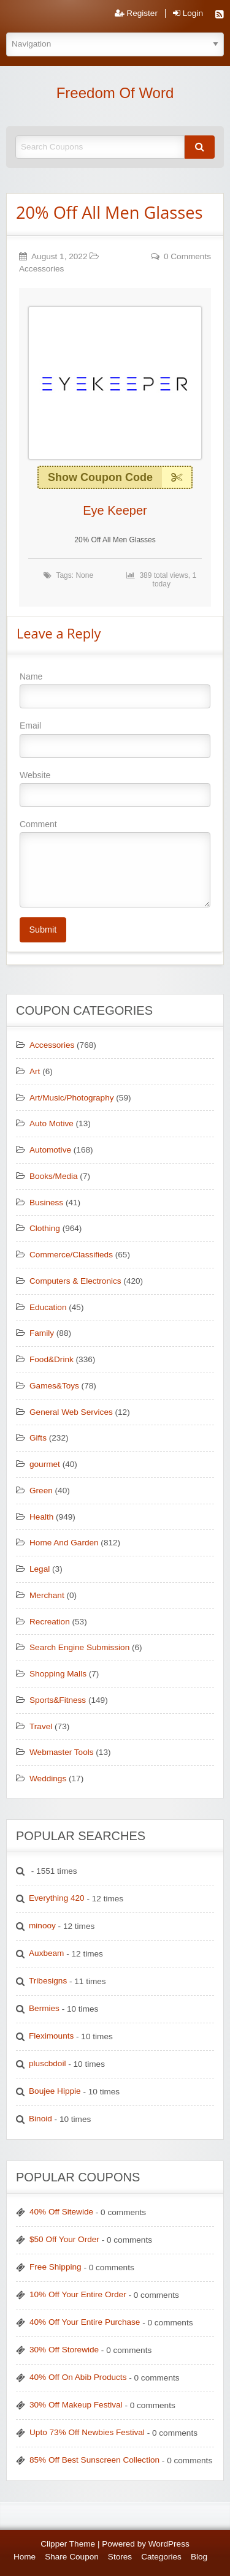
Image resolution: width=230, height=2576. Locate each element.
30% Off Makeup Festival (76, 2404)
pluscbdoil (47, 2063)
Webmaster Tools (61, 1752)
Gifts (38, 1437)
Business (46, 1202)
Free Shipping (55, 2266)
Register (136, 13)
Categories (161, 2556)
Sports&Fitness (57, 1700)
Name (115, 690)
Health (41, 1516)
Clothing (44, 1228)
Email (115, 739)
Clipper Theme (67, 2543)
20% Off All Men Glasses (109, 212)
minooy (42, 1925)
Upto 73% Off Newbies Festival (87, 2432)
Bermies (44, 2008)
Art (34, 1071)
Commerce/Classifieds (71, 1254)
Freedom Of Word (115, 93)
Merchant (46, 1595)
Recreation (49, 1621)
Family (41, 1333)
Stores (120, 2556)
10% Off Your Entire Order (77, 2294)
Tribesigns (48, 1980)
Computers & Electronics (75, 1281)
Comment (115, 863)
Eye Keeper (115, 510)
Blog (199, 2556)
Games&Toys (54, 1385)
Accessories (41, 268)
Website (115, 788)
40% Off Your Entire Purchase (84, 2322)
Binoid (40, 2118)
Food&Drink (51, 1359)
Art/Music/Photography (71, 1097)
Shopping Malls (57, 1673)
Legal (39, 1569)
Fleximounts (51, 2035)
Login (188, 13)
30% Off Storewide (64, 2349)
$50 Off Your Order (64, 2239)
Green (41, 1490)
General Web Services (71, 1412)
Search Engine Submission (79, 1647)
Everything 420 (57, 1898)
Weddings (47, 1778)
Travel (40, 1726)
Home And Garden (64, 1542)
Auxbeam (46, 1953)
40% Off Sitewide (61, 2211)
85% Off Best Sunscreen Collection (94, 2459)
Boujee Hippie (55, 2091)
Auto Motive (51, 1123)
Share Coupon (72, 2556)
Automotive (50, 1149)
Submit (42, 929)
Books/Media (53, 1176)
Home (24, 2556)
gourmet (44, 1464)
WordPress (169, 2543)
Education (47, 1307)
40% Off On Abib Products (77, 2377)
